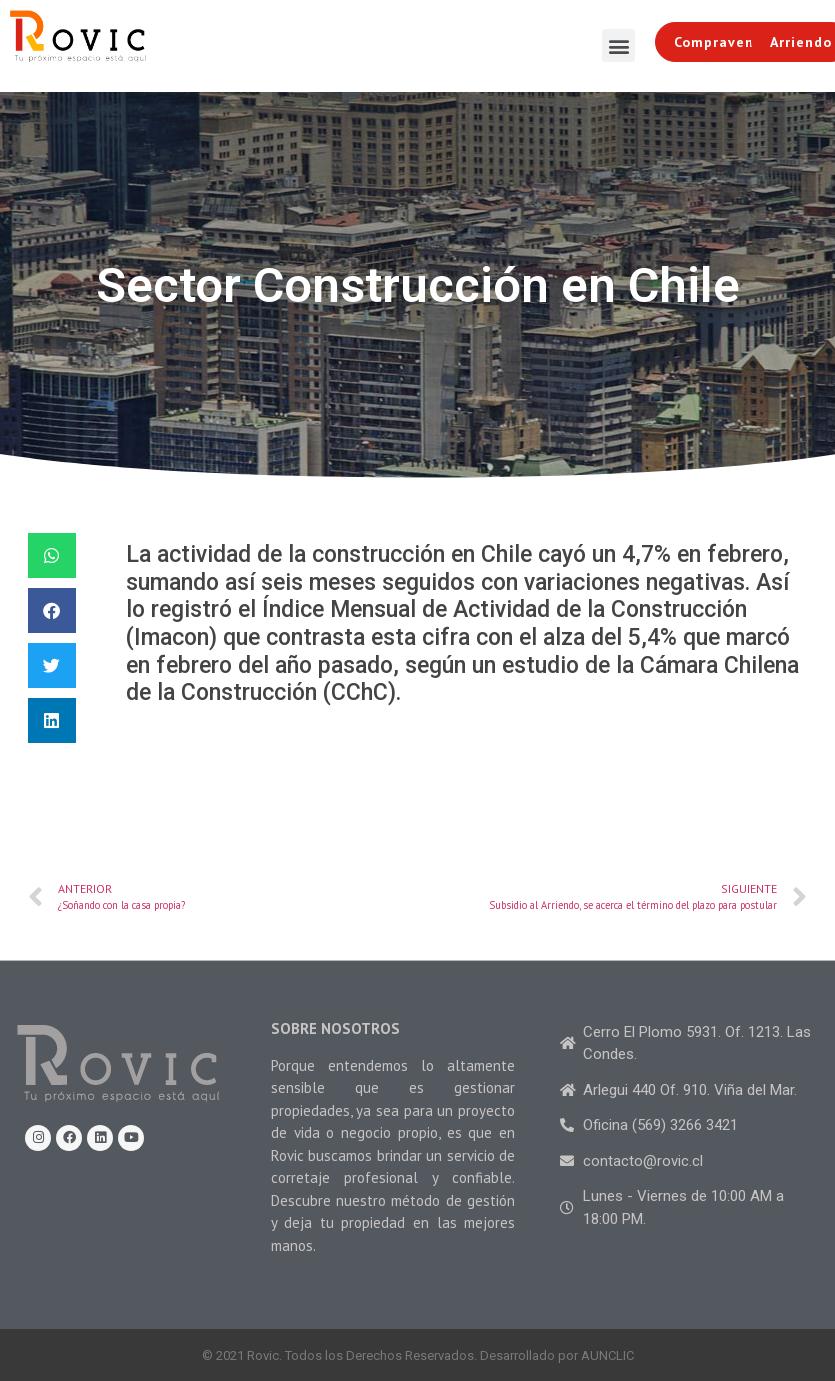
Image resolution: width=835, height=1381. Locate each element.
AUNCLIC (607, 1355)
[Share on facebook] (52, 610)
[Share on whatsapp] (52, 555)
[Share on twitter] (52, 665)
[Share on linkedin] (52, 720)
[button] (618, 45)
